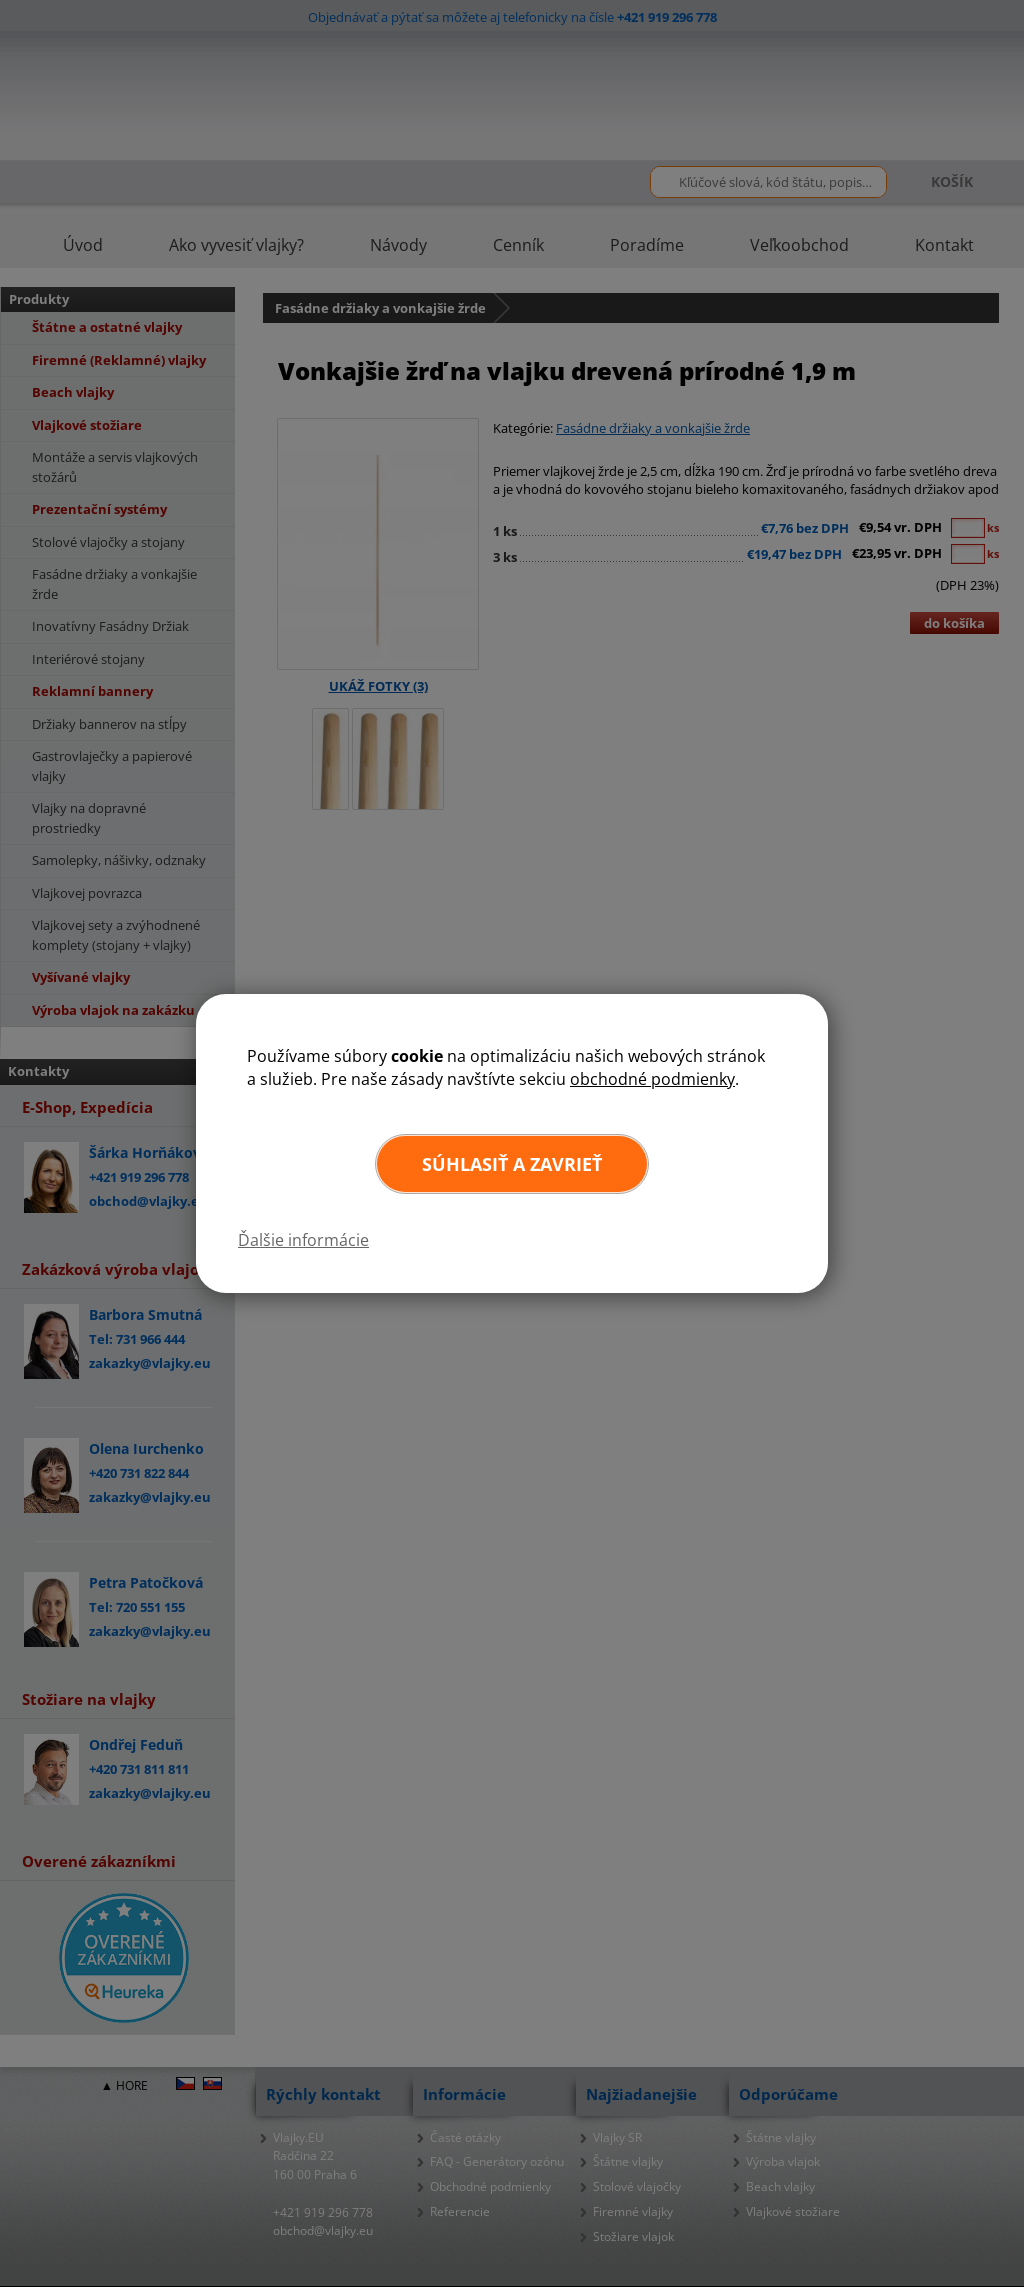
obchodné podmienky (652, 1079)
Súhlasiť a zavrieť (512, 1164)
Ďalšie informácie (303, 1240)
